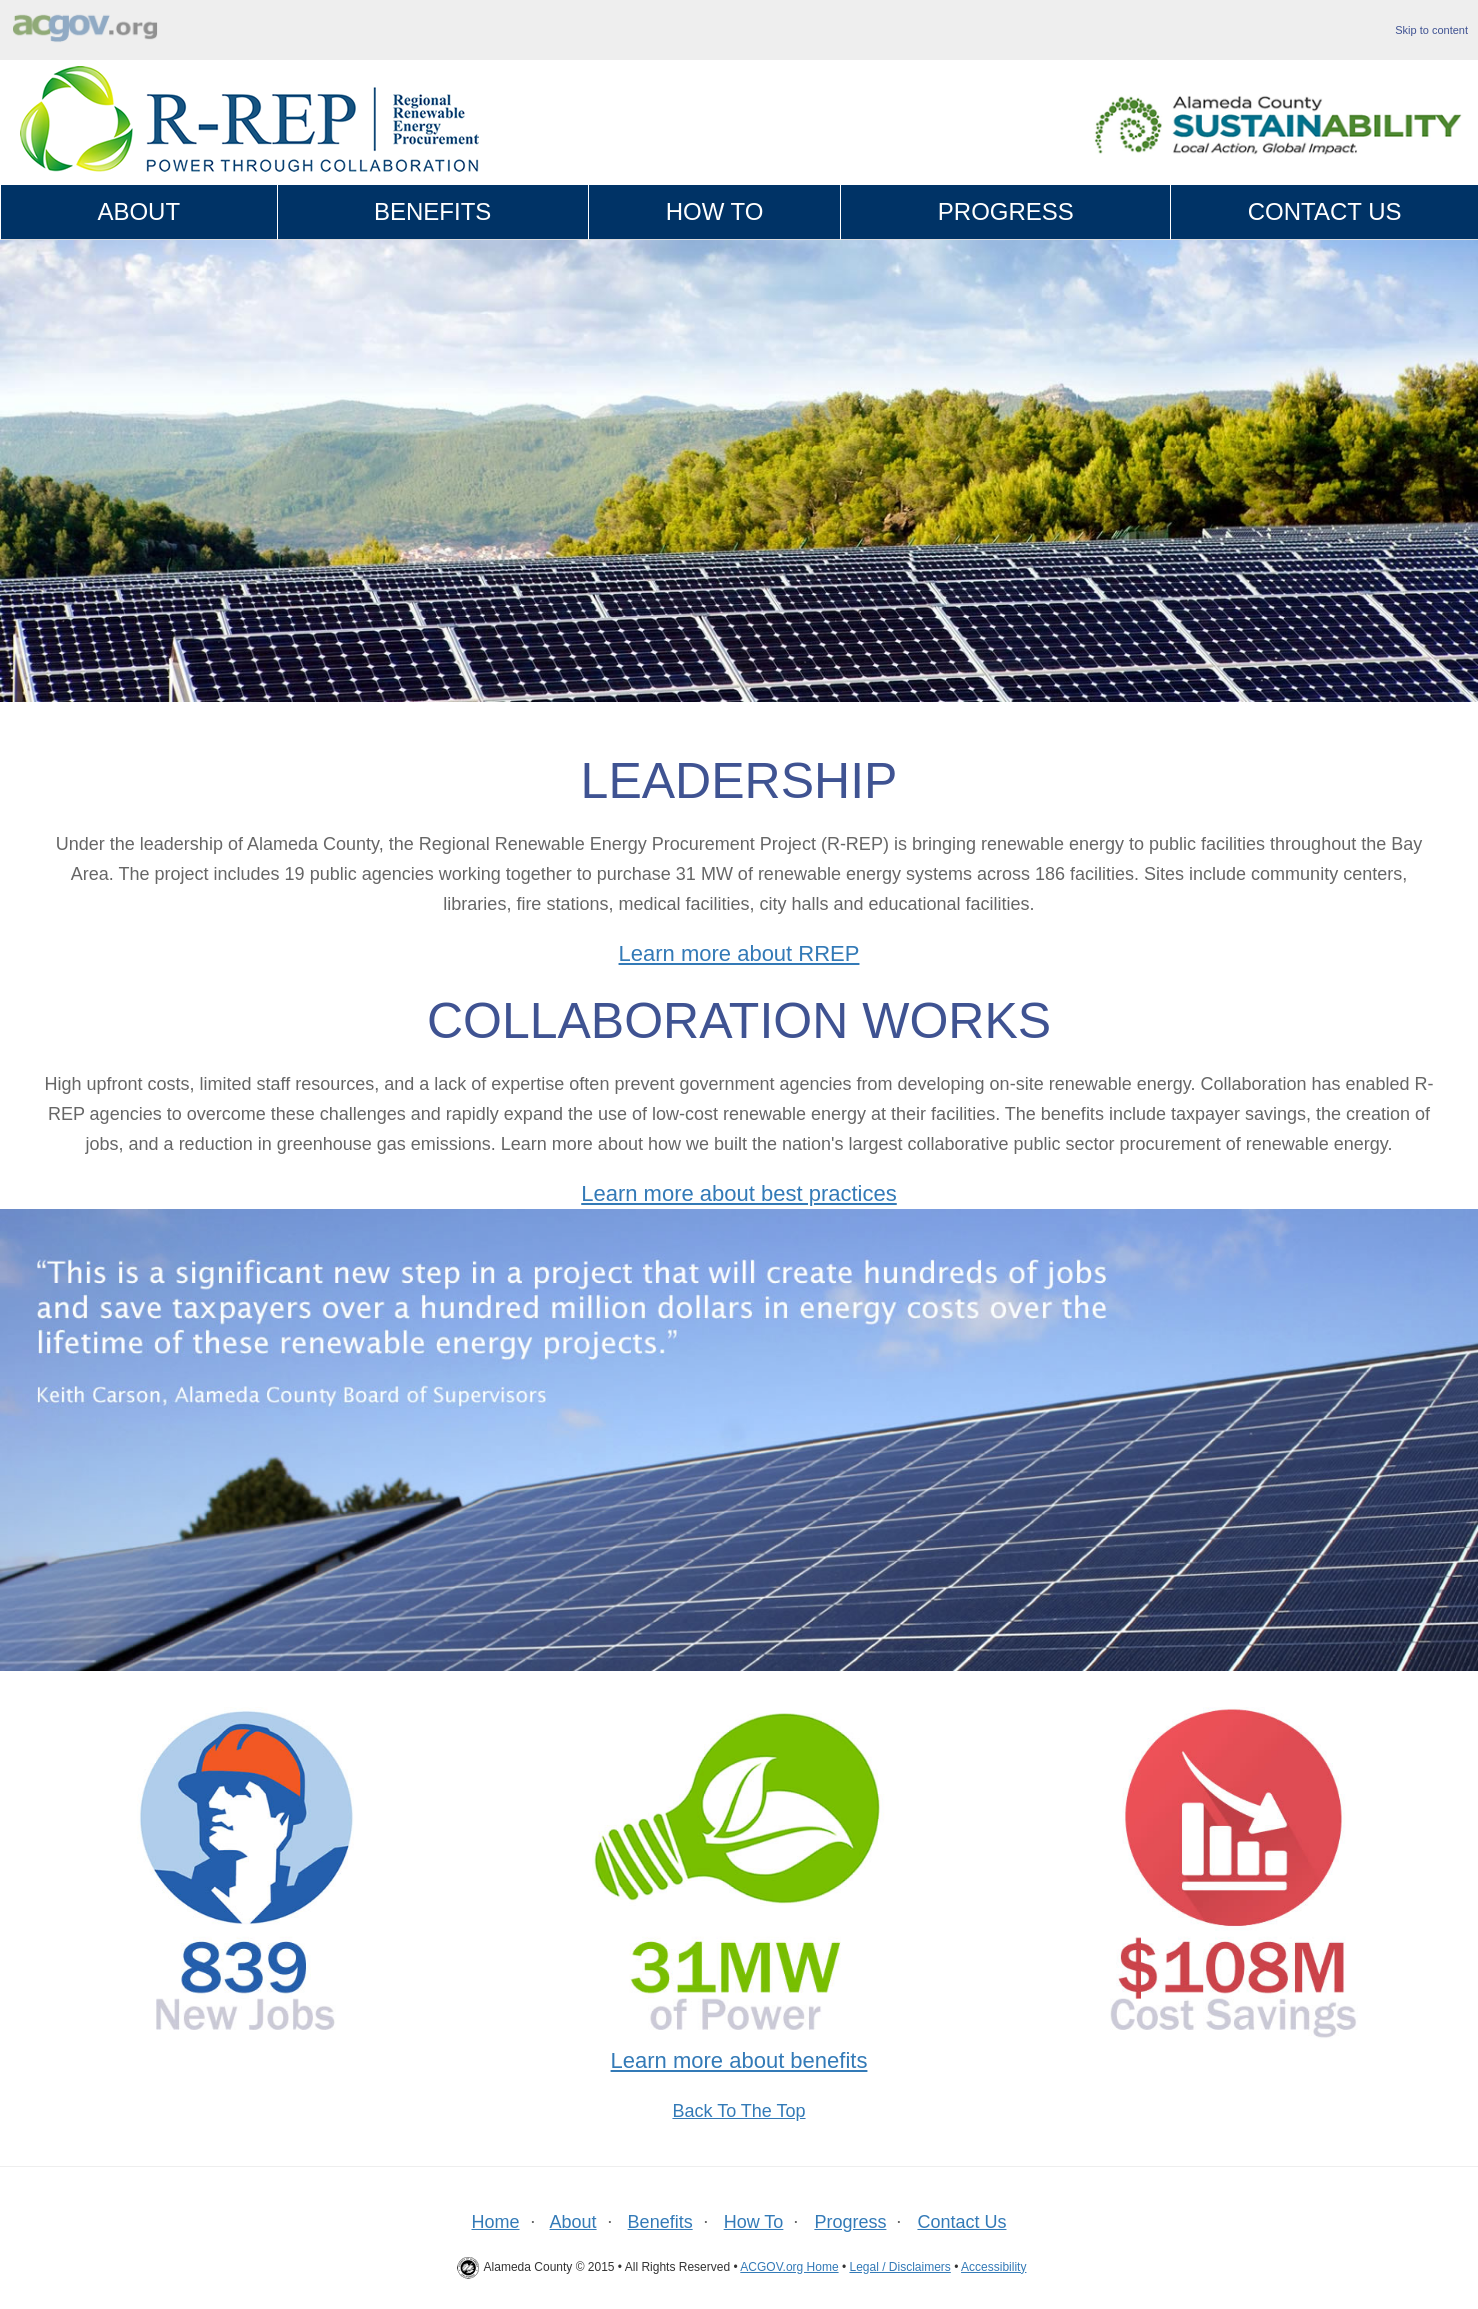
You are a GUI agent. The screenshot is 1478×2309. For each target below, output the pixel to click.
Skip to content (1431, 30)
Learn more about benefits (739, 2060)
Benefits (432, 211)
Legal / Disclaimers (899, 2267)
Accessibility (993, 2267)
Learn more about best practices (739, 1193)
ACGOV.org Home (789, 2267)
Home (496, 2222)
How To (715, 211)
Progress (1006, 211)
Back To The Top (738, 2111)
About (138, 211)
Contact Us (1325, 211)
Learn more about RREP (739, 953)
